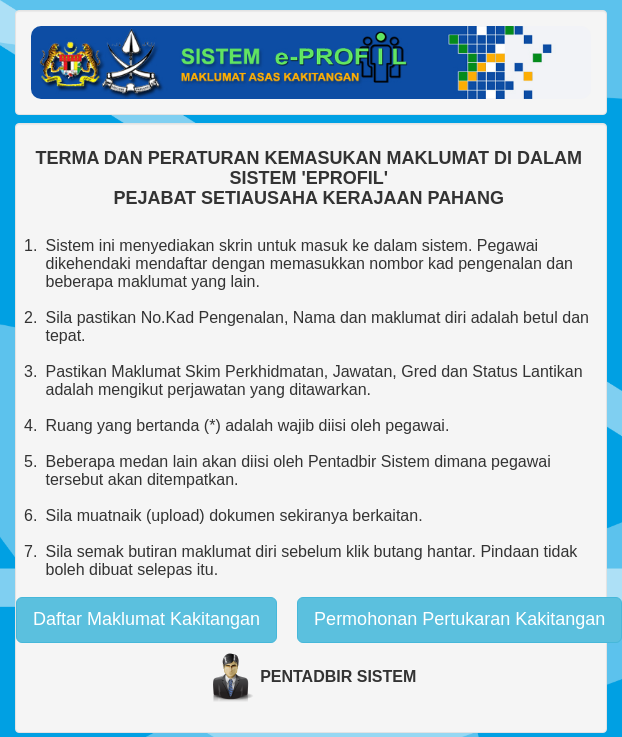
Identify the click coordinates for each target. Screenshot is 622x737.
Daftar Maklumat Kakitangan (146, 619)
